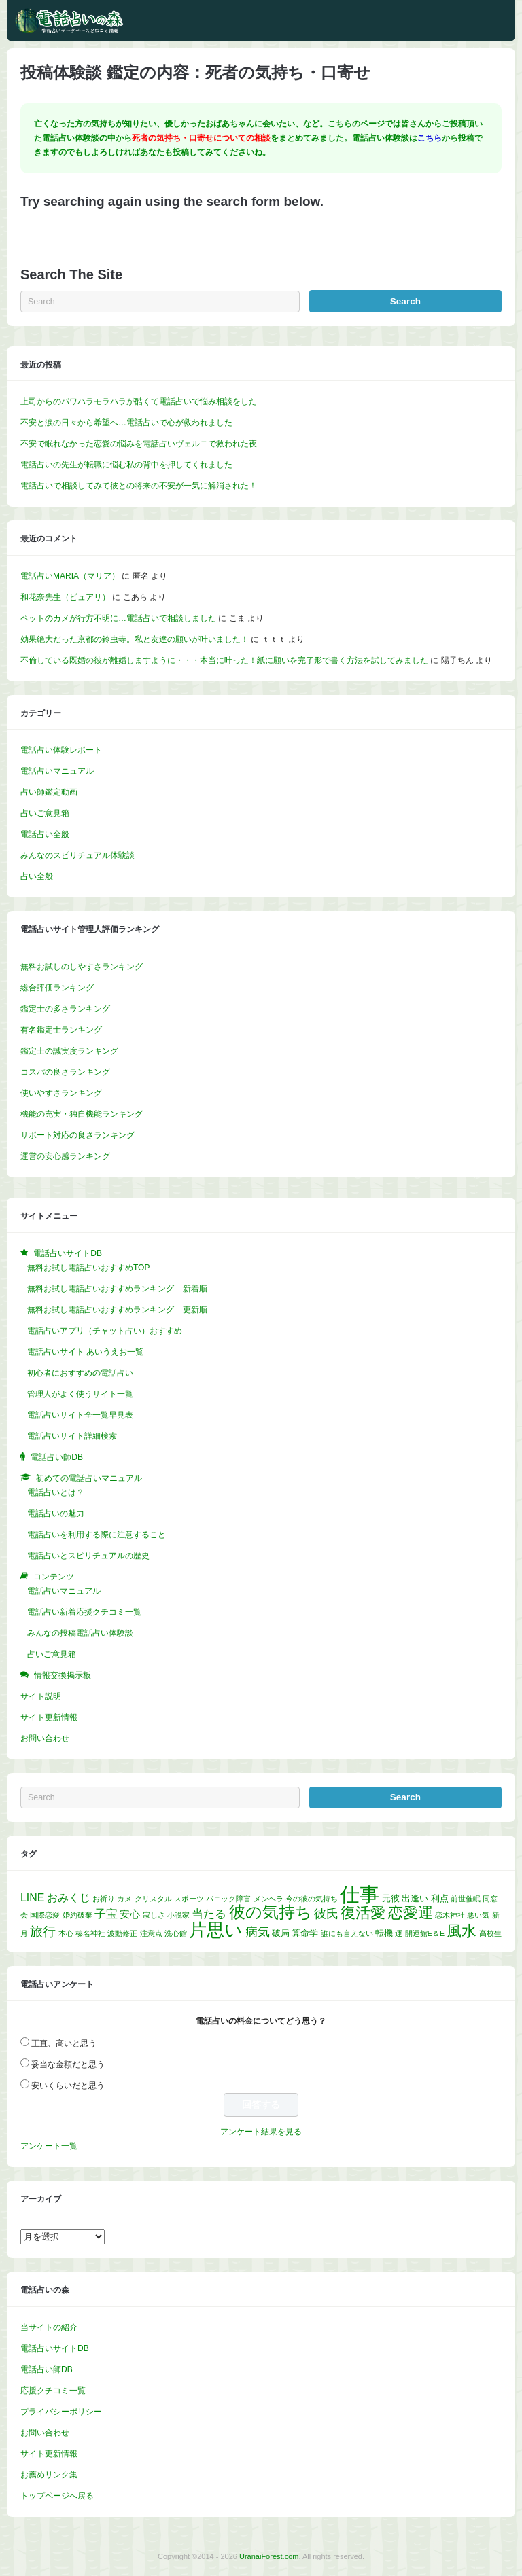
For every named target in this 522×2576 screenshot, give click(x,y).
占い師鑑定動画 (48, 792)
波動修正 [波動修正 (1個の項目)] (122, 1933)
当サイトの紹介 (48, 2327)
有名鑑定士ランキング (61, 1030)
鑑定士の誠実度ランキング (69, 1051)
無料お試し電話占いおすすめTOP (88, 1267)
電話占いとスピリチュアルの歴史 (88, 1555)
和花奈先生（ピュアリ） (65, 597)
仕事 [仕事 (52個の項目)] (359, 1894)
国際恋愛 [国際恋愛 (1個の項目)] (45, 1915)
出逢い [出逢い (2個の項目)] (415, 1898)
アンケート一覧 (48, 2146)
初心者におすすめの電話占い (80, 1373)
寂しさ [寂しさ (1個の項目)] (154, 1915)
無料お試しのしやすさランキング (81, 966)
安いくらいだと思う (68, 2085)
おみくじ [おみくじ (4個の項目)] (68, 1897)
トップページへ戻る (57, 2496)
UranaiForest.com (268, 2556)
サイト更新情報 (48, 1717)
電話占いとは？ (55, 1492)
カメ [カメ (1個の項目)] (124, 1899)
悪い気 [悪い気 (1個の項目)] (478, 1915)
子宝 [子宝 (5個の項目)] (106, 1914)
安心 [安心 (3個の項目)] (130, 1914)
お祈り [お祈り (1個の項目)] (103, 1899)
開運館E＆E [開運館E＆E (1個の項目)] (425, 1933)
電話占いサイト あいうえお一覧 (85, 1352)
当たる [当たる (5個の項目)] (209, 1914)
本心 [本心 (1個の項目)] (65, 1933)
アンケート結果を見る (261, 2131)
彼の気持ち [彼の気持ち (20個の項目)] (270, 1912)
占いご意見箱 (44, 813)
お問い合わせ (44, 1738)
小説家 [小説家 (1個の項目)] (178, 1915)
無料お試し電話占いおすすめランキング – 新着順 (117, 1288)
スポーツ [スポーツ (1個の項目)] (189, 1899)
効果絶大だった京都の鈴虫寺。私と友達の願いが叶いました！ (134, 639)
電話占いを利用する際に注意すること (96, 1534)
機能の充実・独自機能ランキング (81, 1114)
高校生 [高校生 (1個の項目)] (490, 1933)
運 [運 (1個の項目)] (398, 1933)
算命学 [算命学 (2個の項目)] (305, 1933)
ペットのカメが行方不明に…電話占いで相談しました (118, 618)
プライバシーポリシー (61, 2411)
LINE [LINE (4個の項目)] (32, 1897)
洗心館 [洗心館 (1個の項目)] (175, 1933)
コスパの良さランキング (65, 1072)
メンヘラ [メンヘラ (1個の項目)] (268, 1899)
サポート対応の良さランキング (77, 1135)
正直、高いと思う (64, 2043)
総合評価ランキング (57, 987)
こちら (429, 138)
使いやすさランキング (61, 1093)
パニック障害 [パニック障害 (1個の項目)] (228, 1899)
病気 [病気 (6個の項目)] (257, 1932)
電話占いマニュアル (57, 771)
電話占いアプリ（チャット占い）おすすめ (104, 1331)
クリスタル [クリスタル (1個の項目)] (153, 1899)
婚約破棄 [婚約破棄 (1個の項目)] (77, 1915)
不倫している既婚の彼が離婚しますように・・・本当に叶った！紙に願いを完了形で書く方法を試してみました (224, 660)
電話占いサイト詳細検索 (72, 1436)
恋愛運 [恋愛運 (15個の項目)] (410, 1912)
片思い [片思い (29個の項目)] (216, 1930)
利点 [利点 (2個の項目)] (440, 1898)
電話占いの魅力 (55, 1513)
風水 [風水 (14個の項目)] (461, 1930)
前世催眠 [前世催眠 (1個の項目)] (466, 1899)
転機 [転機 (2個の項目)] (384, 1933)
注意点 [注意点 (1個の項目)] (151, 1933)
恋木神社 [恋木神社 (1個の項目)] (450, 1915)
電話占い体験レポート (61, 750)
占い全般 (36, 876)
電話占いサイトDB (54, 2348)
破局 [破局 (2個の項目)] (281, 1933)
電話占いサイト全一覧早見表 (80, 1415)
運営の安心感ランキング (65, 1156)
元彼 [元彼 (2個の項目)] (391, 1898)
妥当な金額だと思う (68, 2064)
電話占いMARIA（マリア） (70, 576)
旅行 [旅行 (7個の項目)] (43, 1932)
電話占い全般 (44, 834)
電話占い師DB (46, 2369)
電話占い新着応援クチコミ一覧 (84, 1612)
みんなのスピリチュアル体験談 (77, 855)
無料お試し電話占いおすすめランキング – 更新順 (117, 1309)
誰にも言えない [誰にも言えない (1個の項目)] (347, 1933)
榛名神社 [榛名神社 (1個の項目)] (90, 1933)
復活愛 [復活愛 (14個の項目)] (363, 1912)
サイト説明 (40, 1696)
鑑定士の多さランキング (65, 1009)
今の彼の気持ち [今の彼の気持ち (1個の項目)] (311, 1899)
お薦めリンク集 (48, 2475)
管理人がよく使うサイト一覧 (80, 1394)
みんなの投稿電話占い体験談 (80, 1633)
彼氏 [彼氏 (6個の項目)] (326, 1913)
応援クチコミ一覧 (53, 2390)
